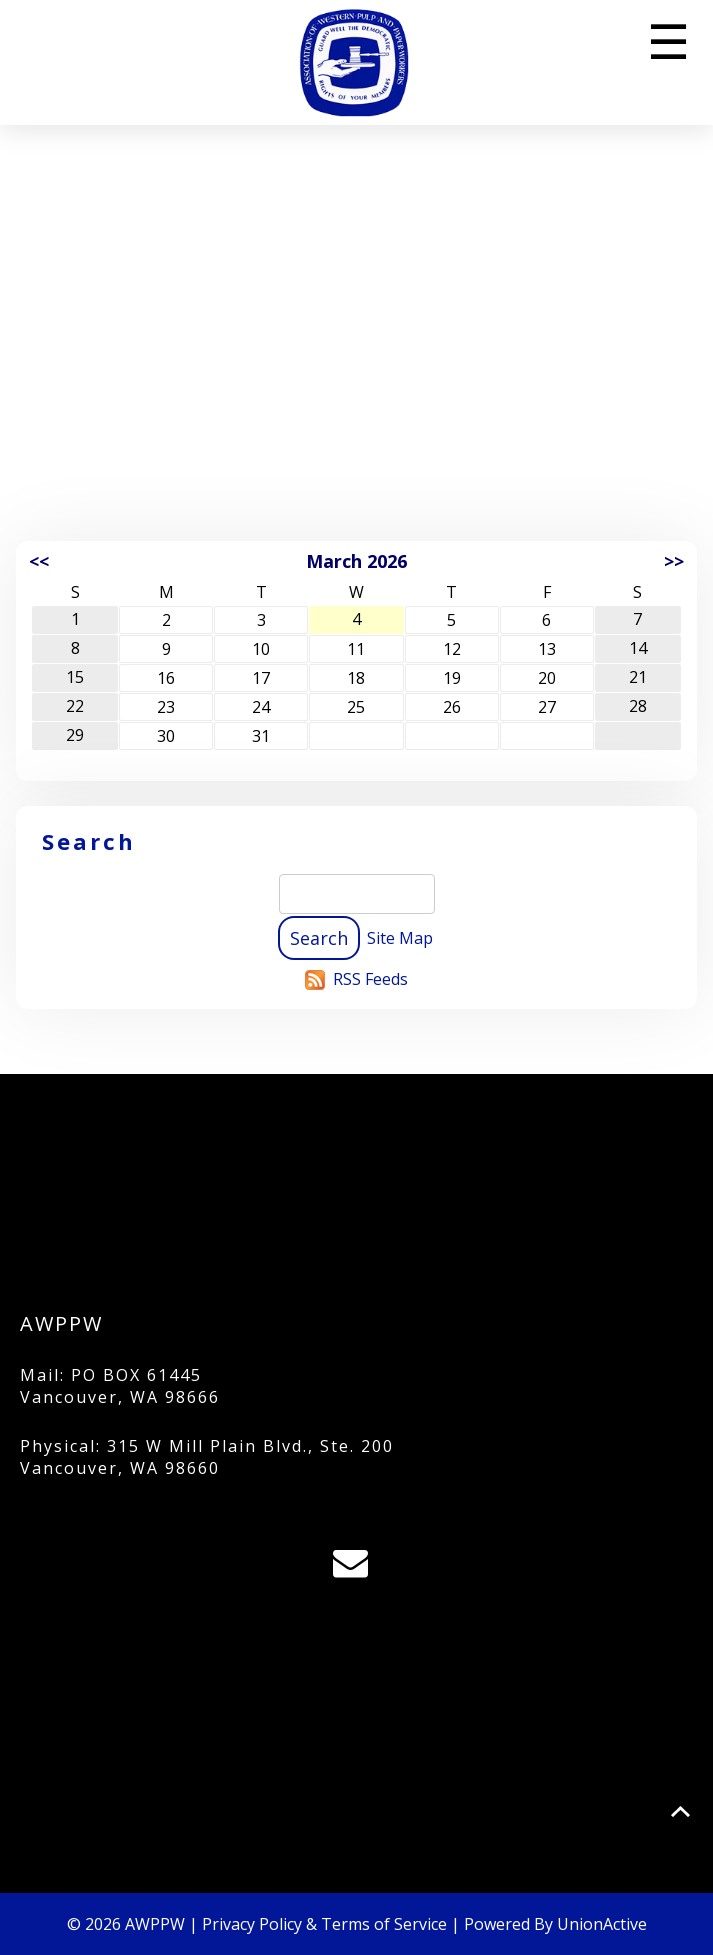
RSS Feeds (370, 979)
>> (674, 561)
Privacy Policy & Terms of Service (324, 1924)
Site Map (400, 938)
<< (39, 561)
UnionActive (602, 1924)
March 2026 (356, 561)
